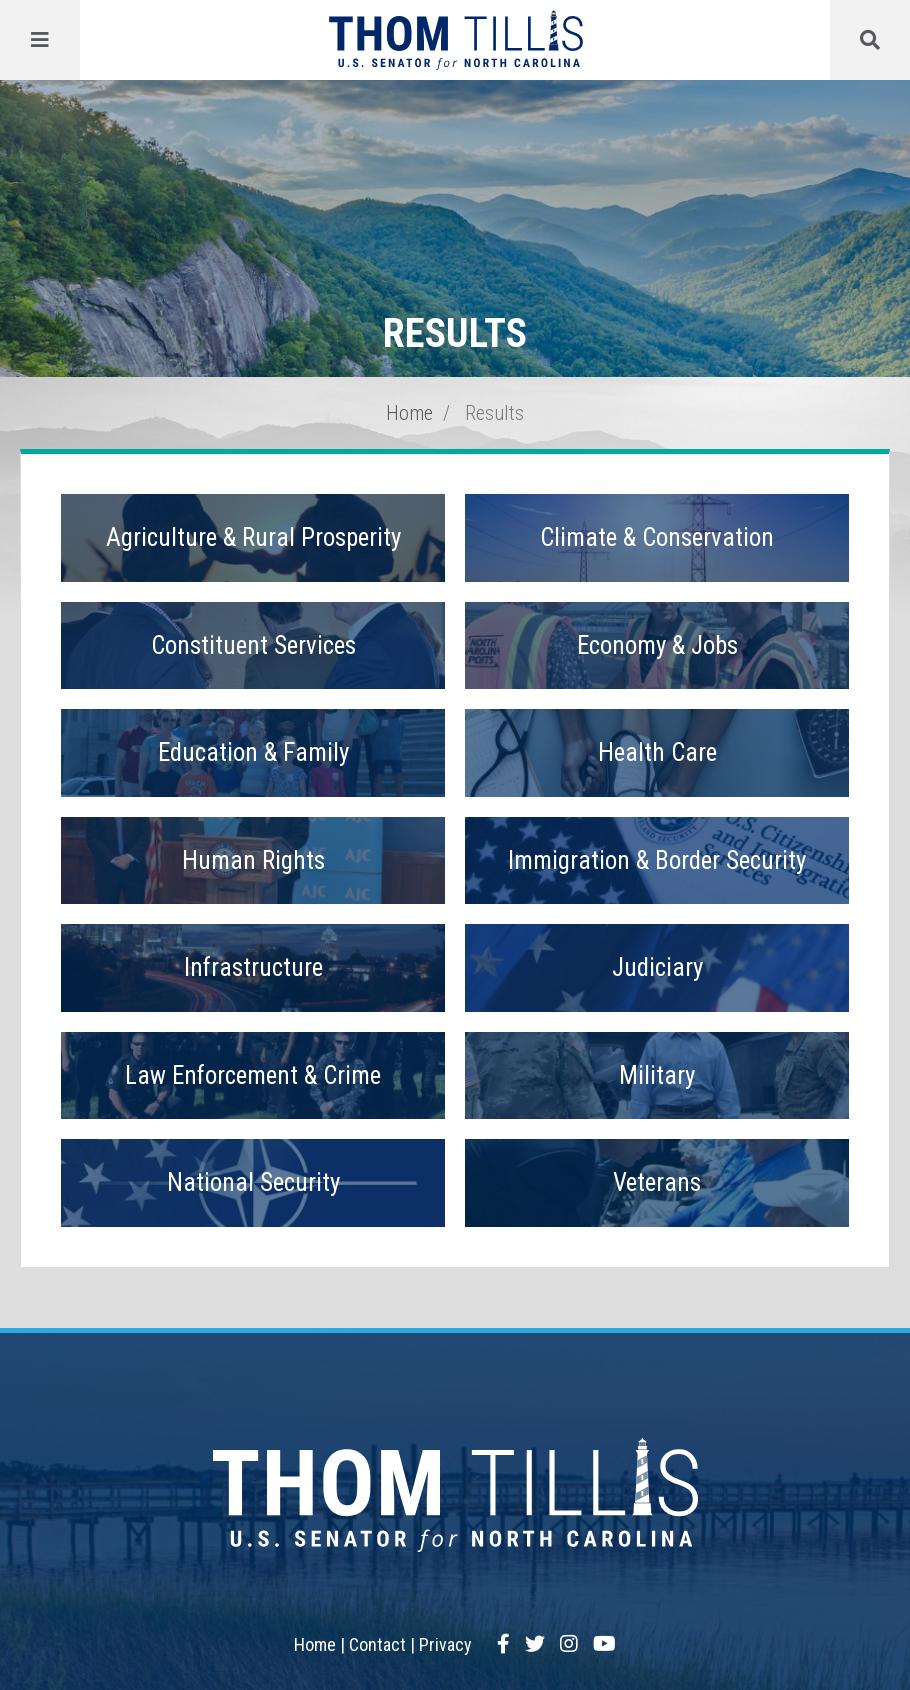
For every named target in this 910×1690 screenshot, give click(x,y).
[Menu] (40, 40)
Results (494, 413)
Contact (377, 1644)
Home (409, 413)
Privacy (445, 1644)
